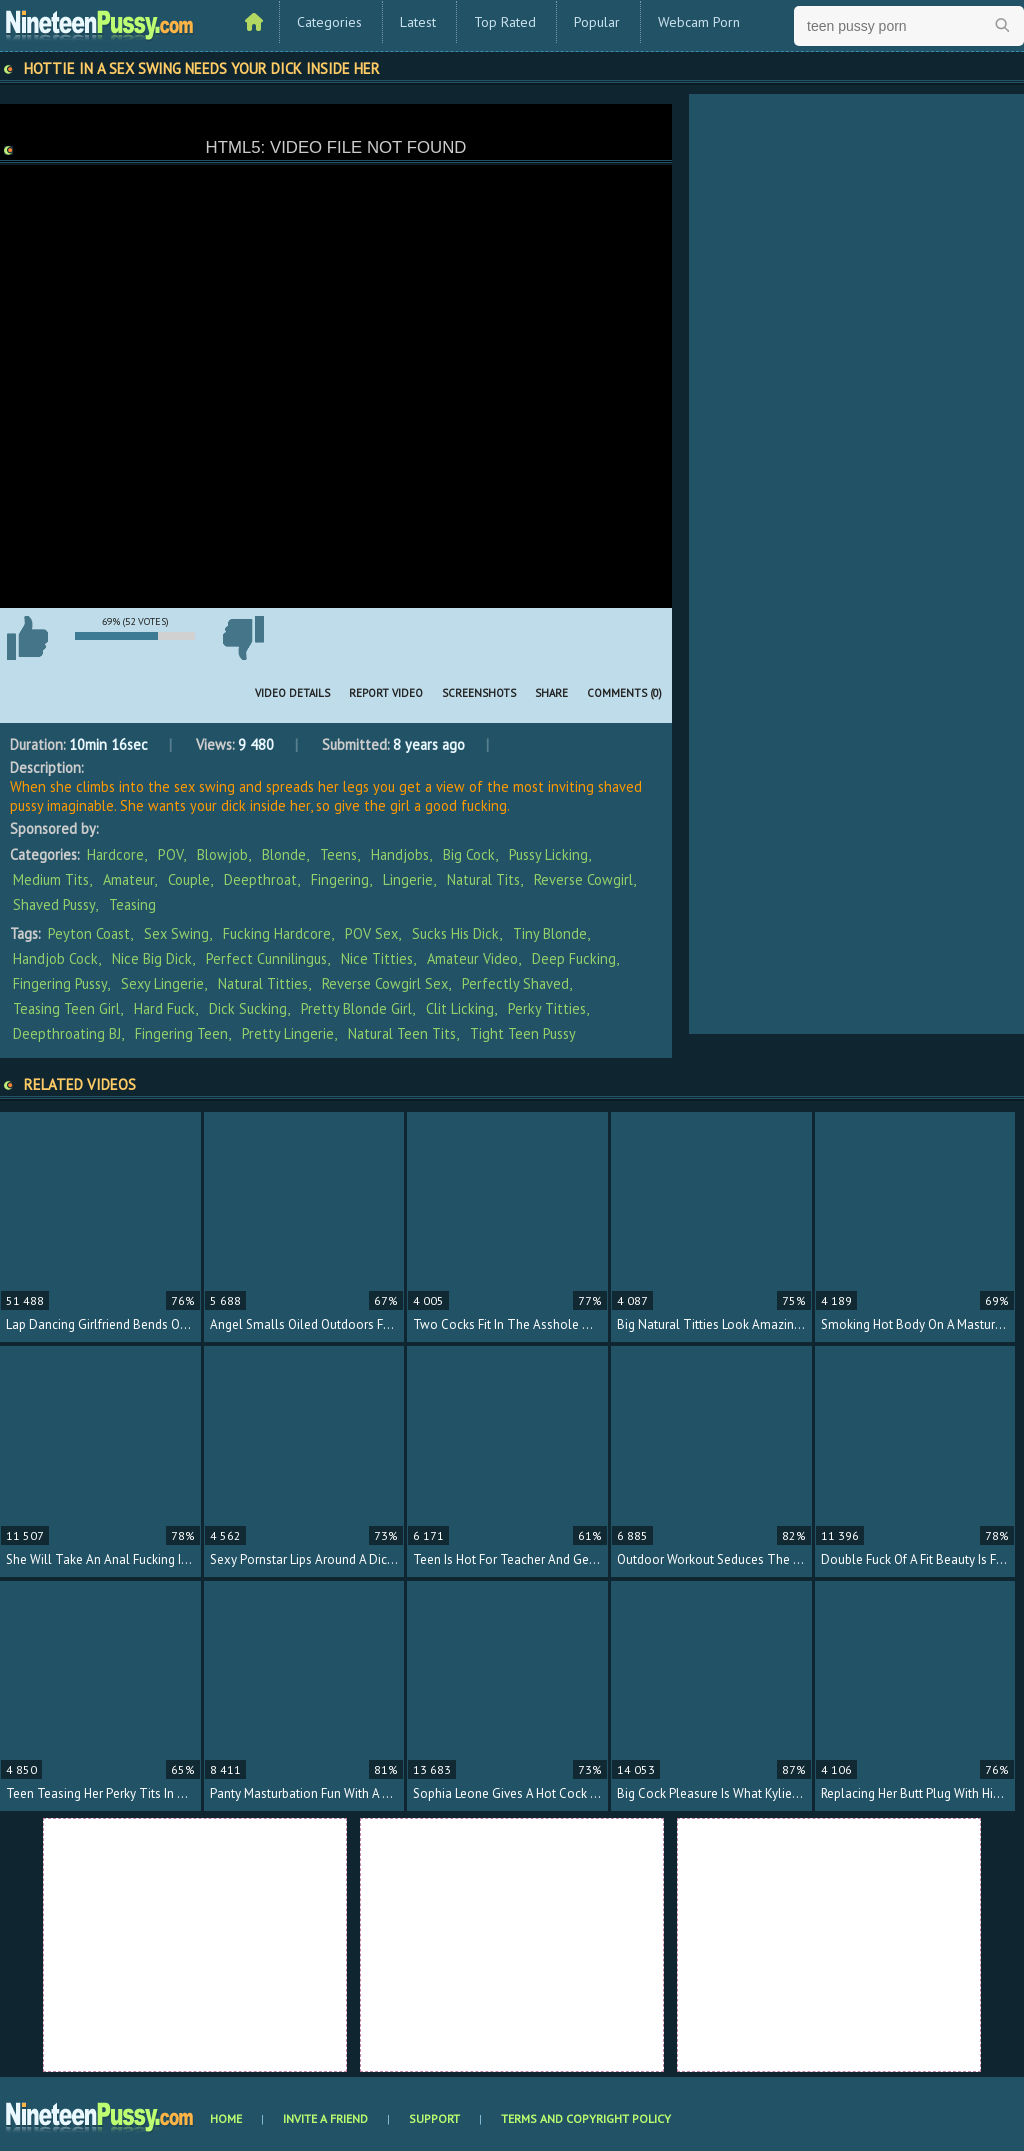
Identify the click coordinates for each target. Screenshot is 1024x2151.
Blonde (284, 854)
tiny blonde (550, 933)
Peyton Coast (89, 933)
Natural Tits (483, 879)
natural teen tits (402, 1033)
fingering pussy (60, 983)
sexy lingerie (162, 983)
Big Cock (469, 854)
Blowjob (222, 854)
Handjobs (400, 854)
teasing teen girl (66, 1008)
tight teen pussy (523, 1033)
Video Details (292, 693)
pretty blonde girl (356, 1008)
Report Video (386, 693)
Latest (418, 22)
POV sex (371, 933)
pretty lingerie (288, 1033)
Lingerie (408, 879)
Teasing (132, 904)
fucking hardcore (277, 933)
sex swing (176, 933)
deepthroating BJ (67, 1033)
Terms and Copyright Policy (586, 2118)
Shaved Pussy (54, 904)
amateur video (472, 958)
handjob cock (55, 958)
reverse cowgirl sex (385, 983)
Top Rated (505, 22)
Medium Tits (51, 879)
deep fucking (574, 958)
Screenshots (479, 693)
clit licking (460, 1008)
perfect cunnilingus (266, 958)
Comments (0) (624, 693)
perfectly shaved (515, 983)
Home (226, 2118)
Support (434, 2118)
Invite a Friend (325, 2118)
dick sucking (248, 1008)
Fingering (340, 879)
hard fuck (164, 1008)
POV (170, 854)
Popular (597, 22)
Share (551, 693)
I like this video (27, 638)
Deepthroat (260, 879)
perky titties (547, 1008)
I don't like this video (243, 638)
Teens (338, 854)
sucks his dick (455, 933)
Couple (189, 879)
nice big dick (152, 958)
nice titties (377, 958)
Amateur (128, 879)
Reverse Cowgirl (583, 879)
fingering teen (181, 1033)
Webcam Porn (699, 22)
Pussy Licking (548, 854)
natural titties (263, 983)
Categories (329, 22)
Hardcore (115, 854)
